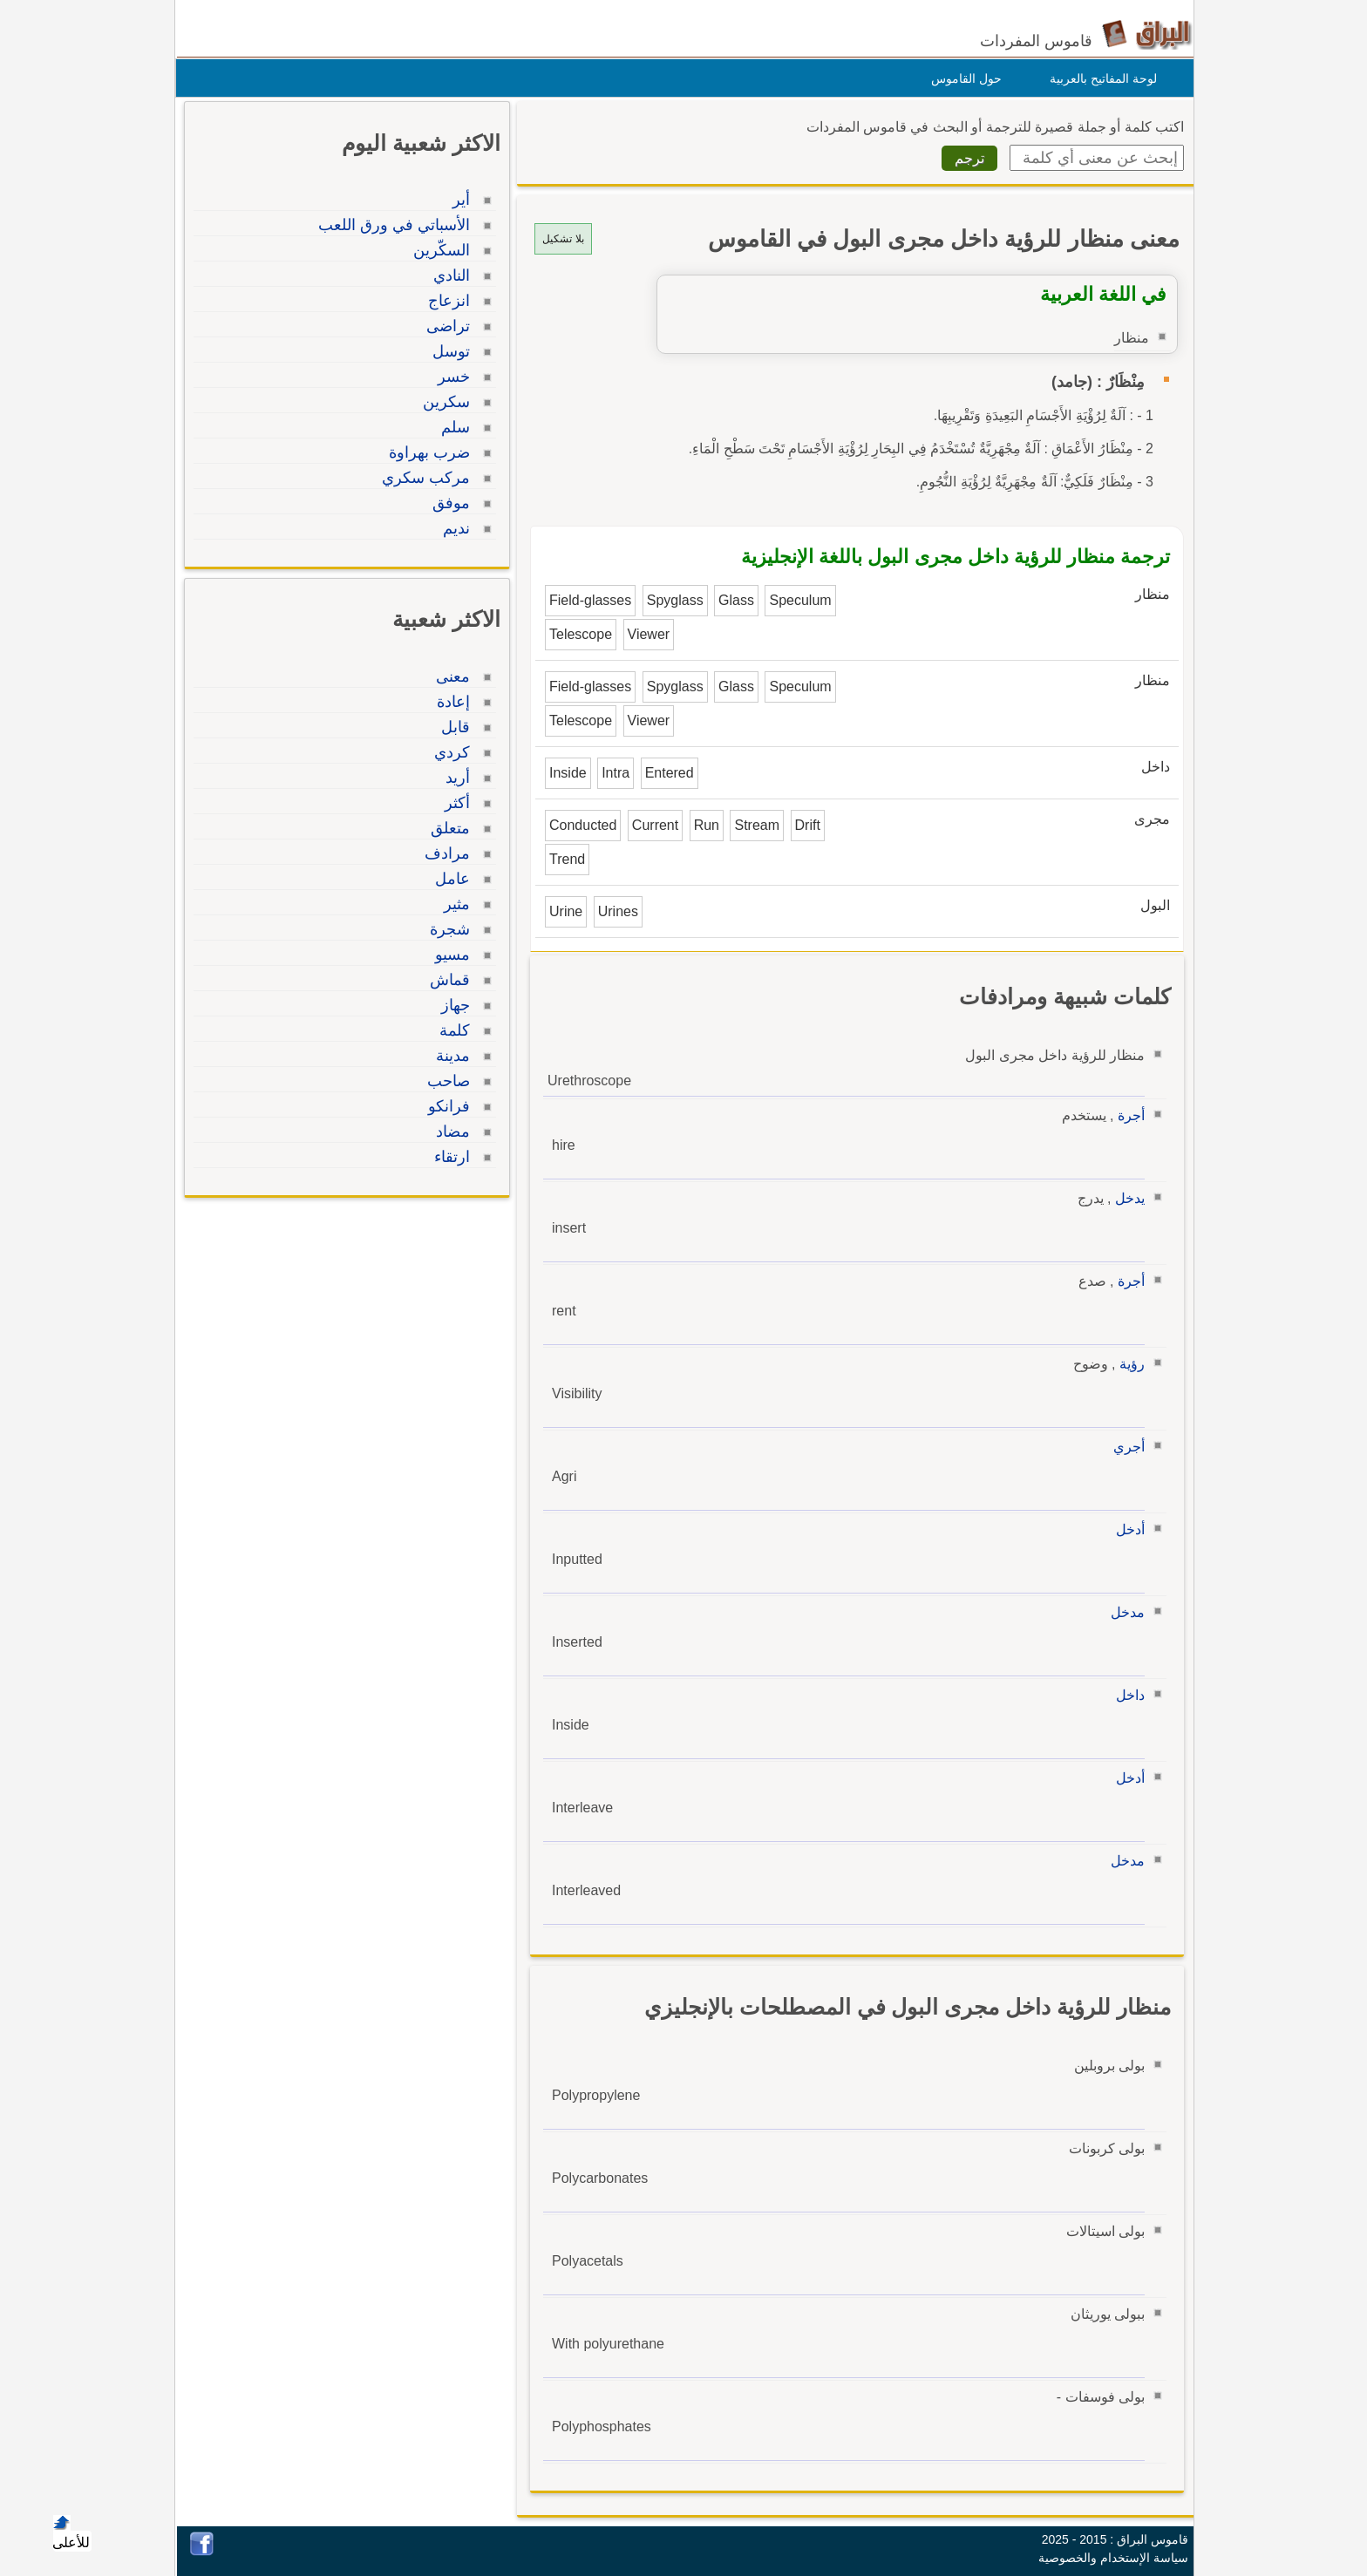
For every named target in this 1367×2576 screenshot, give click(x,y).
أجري (1124, 1446)
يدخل (1125, 1198)
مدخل (1123, 1612)
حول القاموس (962, 78)
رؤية (1127, 1363)
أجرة (1126, 1115)
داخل (1126, 1695)
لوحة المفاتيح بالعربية (1099, 78)
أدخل (1126, 1529)
